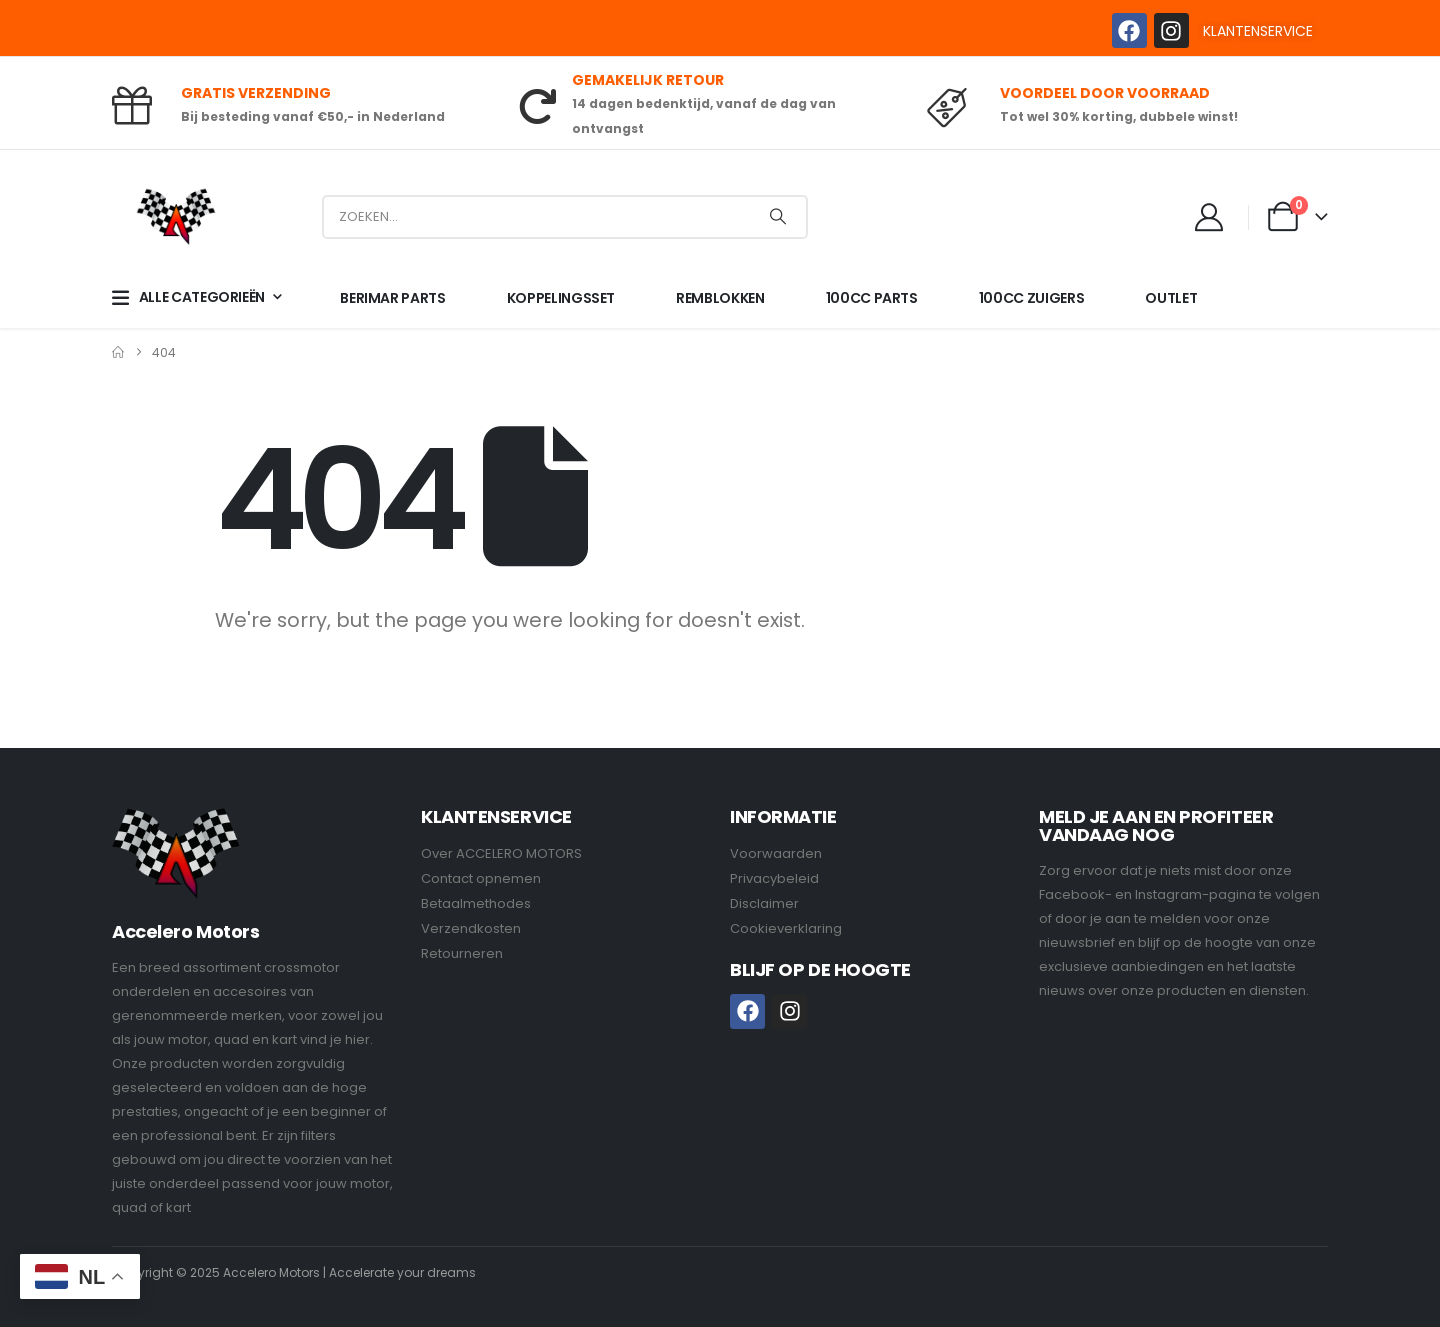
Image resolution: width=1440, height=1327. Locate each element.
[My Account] (1210, 217)
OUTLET (1171, 298)
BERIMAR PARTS (392, 298)
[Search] (778, 217)
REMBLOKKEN (720, 298)
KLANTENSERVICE (1258, 31)
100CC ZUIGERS (1031, 298)
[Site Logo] (176, 216)
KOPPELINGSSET (561, 298)
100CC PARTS (872, 298)
